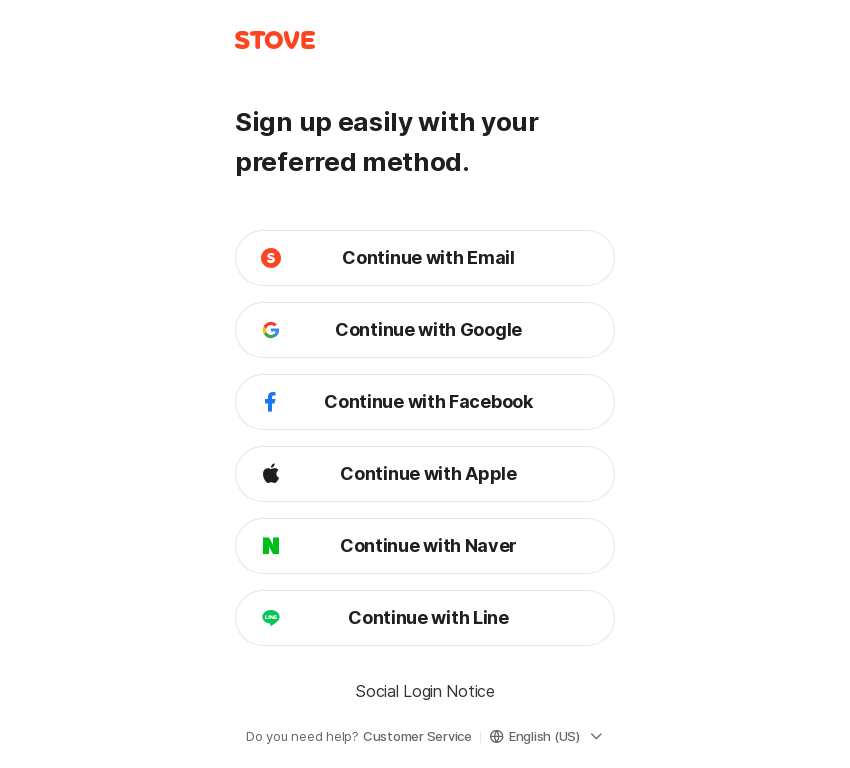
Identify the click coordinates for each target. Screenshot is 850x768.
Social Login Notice (424, 691)
